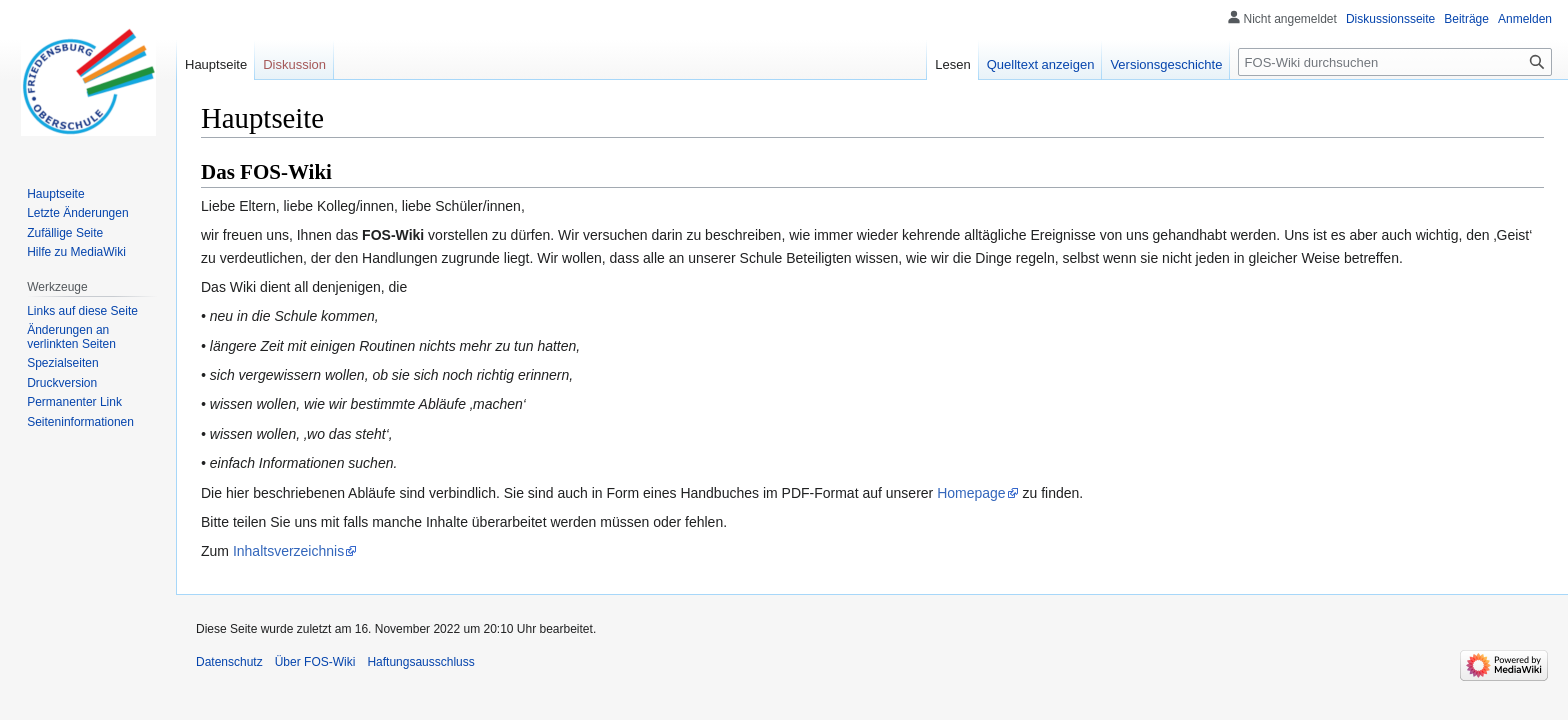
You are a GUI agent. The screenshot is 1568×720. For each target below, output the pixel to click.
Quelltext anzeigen (1041, 64)
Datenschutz (229, 662)
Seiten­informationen (80, 422)
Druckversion (62, 383)
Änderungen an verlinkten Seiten (71, 337)
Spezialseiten (62, 363)
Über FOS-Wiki (315, 662)
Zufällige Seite (65, 233)
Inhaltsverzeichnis (288, 551)
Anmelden (1525, 19)
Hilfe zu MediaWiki (76, 252)
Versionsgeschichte (1166, 64)
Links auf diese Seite (82, 311)
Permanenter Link (74, 402)
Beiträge (1466, 19)
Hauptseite (216, 64)
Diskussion (294, 64)
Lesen (952, 64)
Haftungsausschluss (420, 662)
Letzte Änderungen (77, 213)
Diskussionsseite (1390, 19)
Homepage (971, 493)
